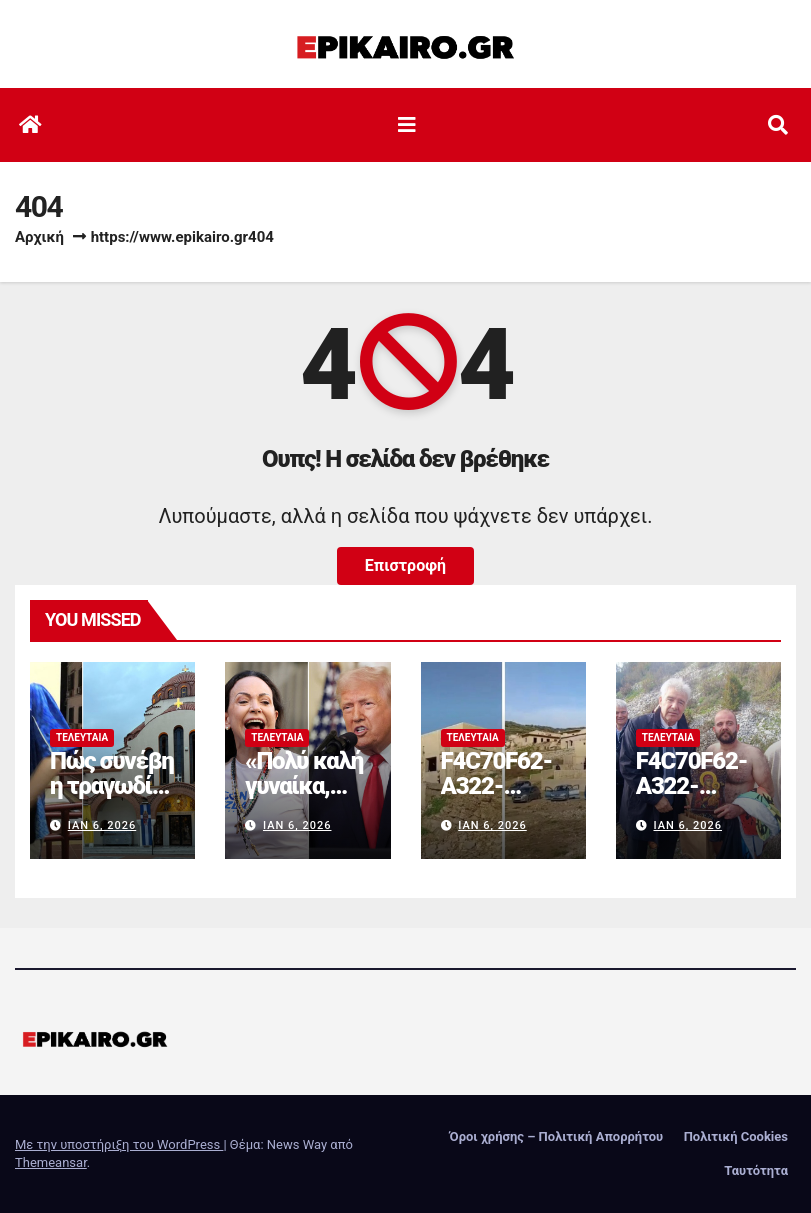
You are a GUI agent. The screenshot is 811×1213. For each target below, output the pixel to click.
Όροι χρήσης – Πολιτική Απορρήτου (557, 1136)
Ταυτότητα (756, 1170)
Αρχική (39, 237)
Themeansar (51, 1162)
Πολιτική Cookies (736, 1136)
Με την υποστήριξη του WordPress (119, 1144)
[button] (778, 125)
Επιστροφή (405, 565)
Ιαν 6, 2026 (102, 825)
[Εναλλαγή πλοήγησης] (407, 125)
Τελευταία (82, 737)
